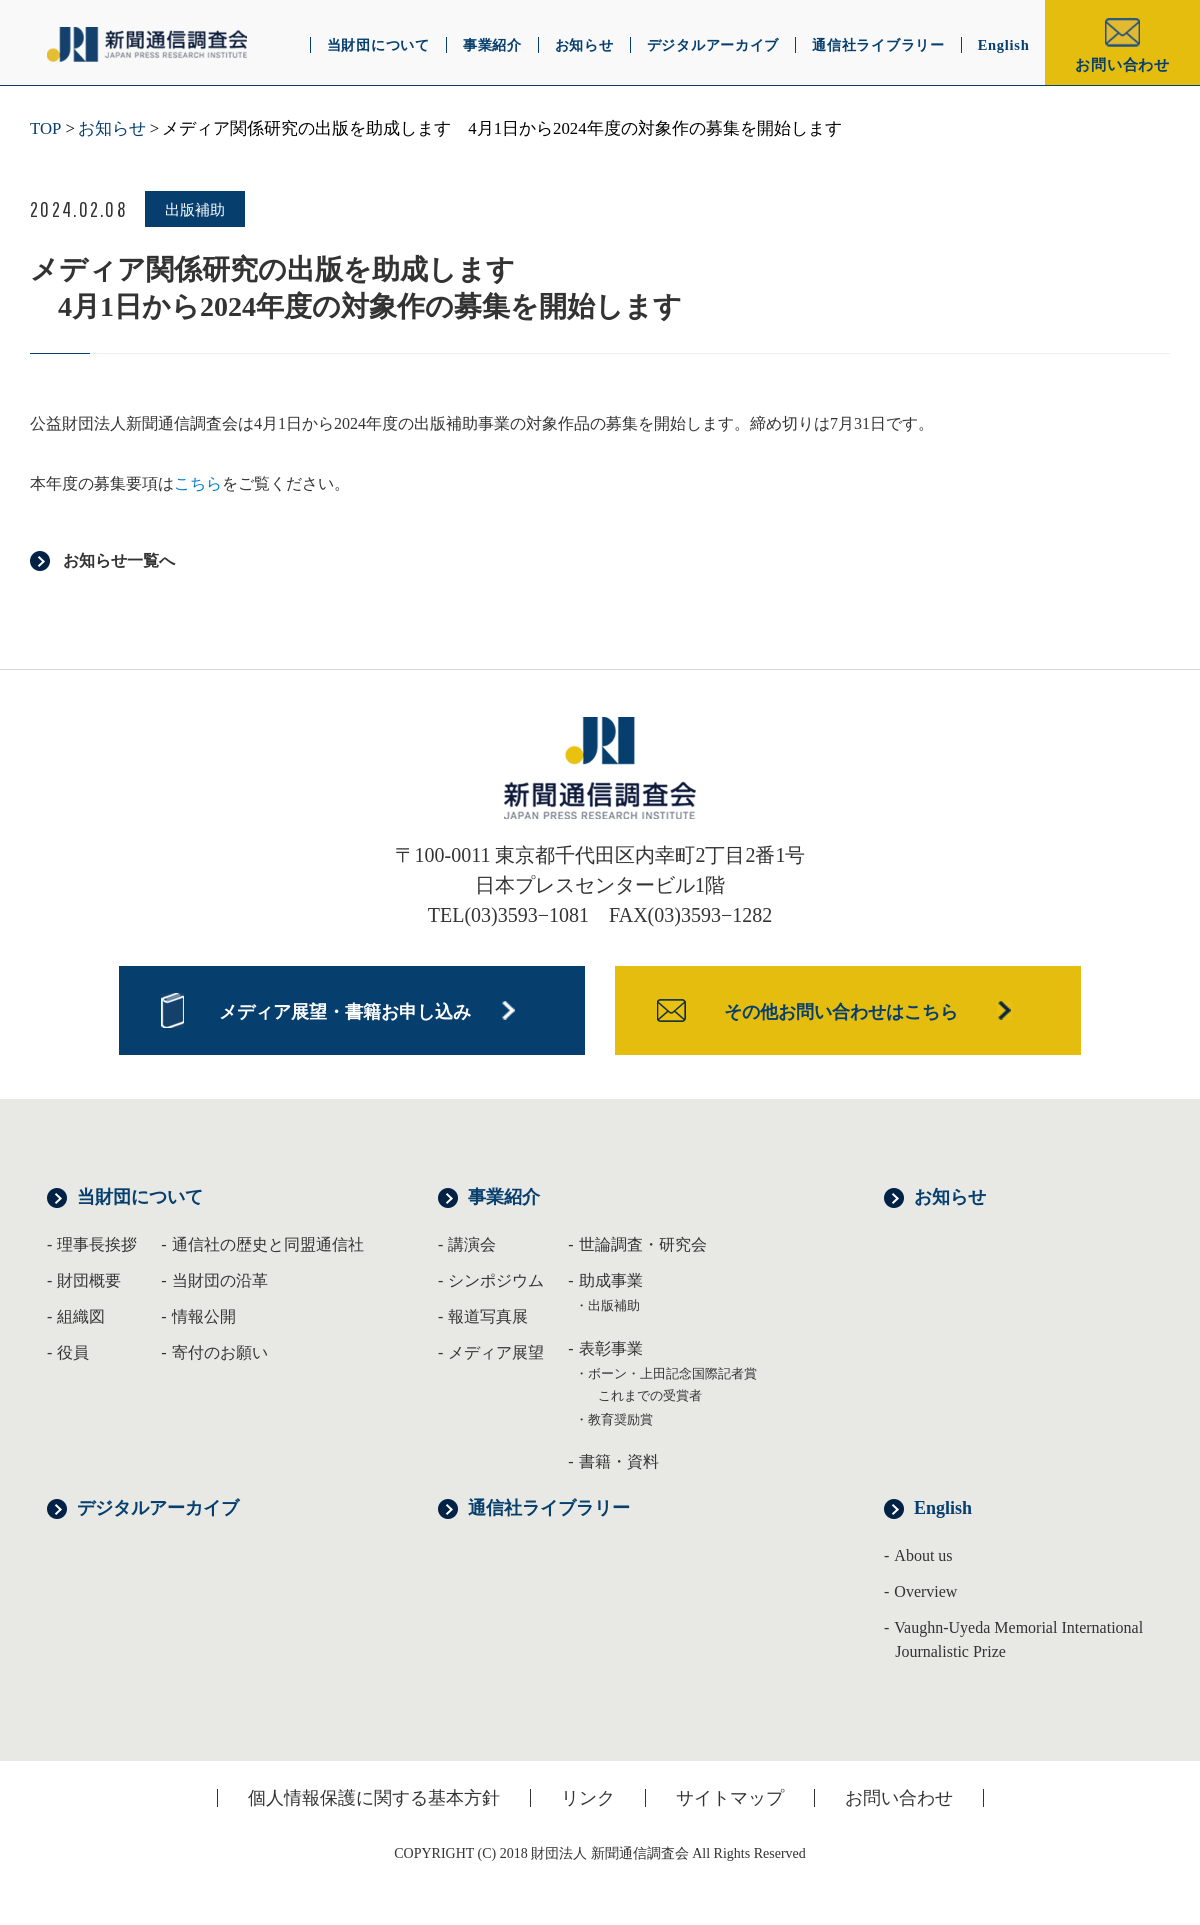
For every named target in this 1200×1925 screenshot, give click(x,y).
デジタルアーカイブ (158, 1508)
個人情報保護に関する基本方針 (374, 1798)
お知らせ (112, 128)
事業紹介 (504, 1197)
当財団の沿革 (220, 1280)
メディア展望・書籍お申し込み (345, 1012)
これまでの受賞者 (650, 1395)
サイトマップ (730, 1798)
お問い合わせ (1122, 65)
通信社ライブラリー (549, 1508)
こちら (198, 483)
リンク (588, 1798)
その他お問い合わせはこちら (841, 1012)
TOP (45, 128)
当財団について (140, 1197)
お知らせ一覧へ (119, 560)
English (943, 1508)
